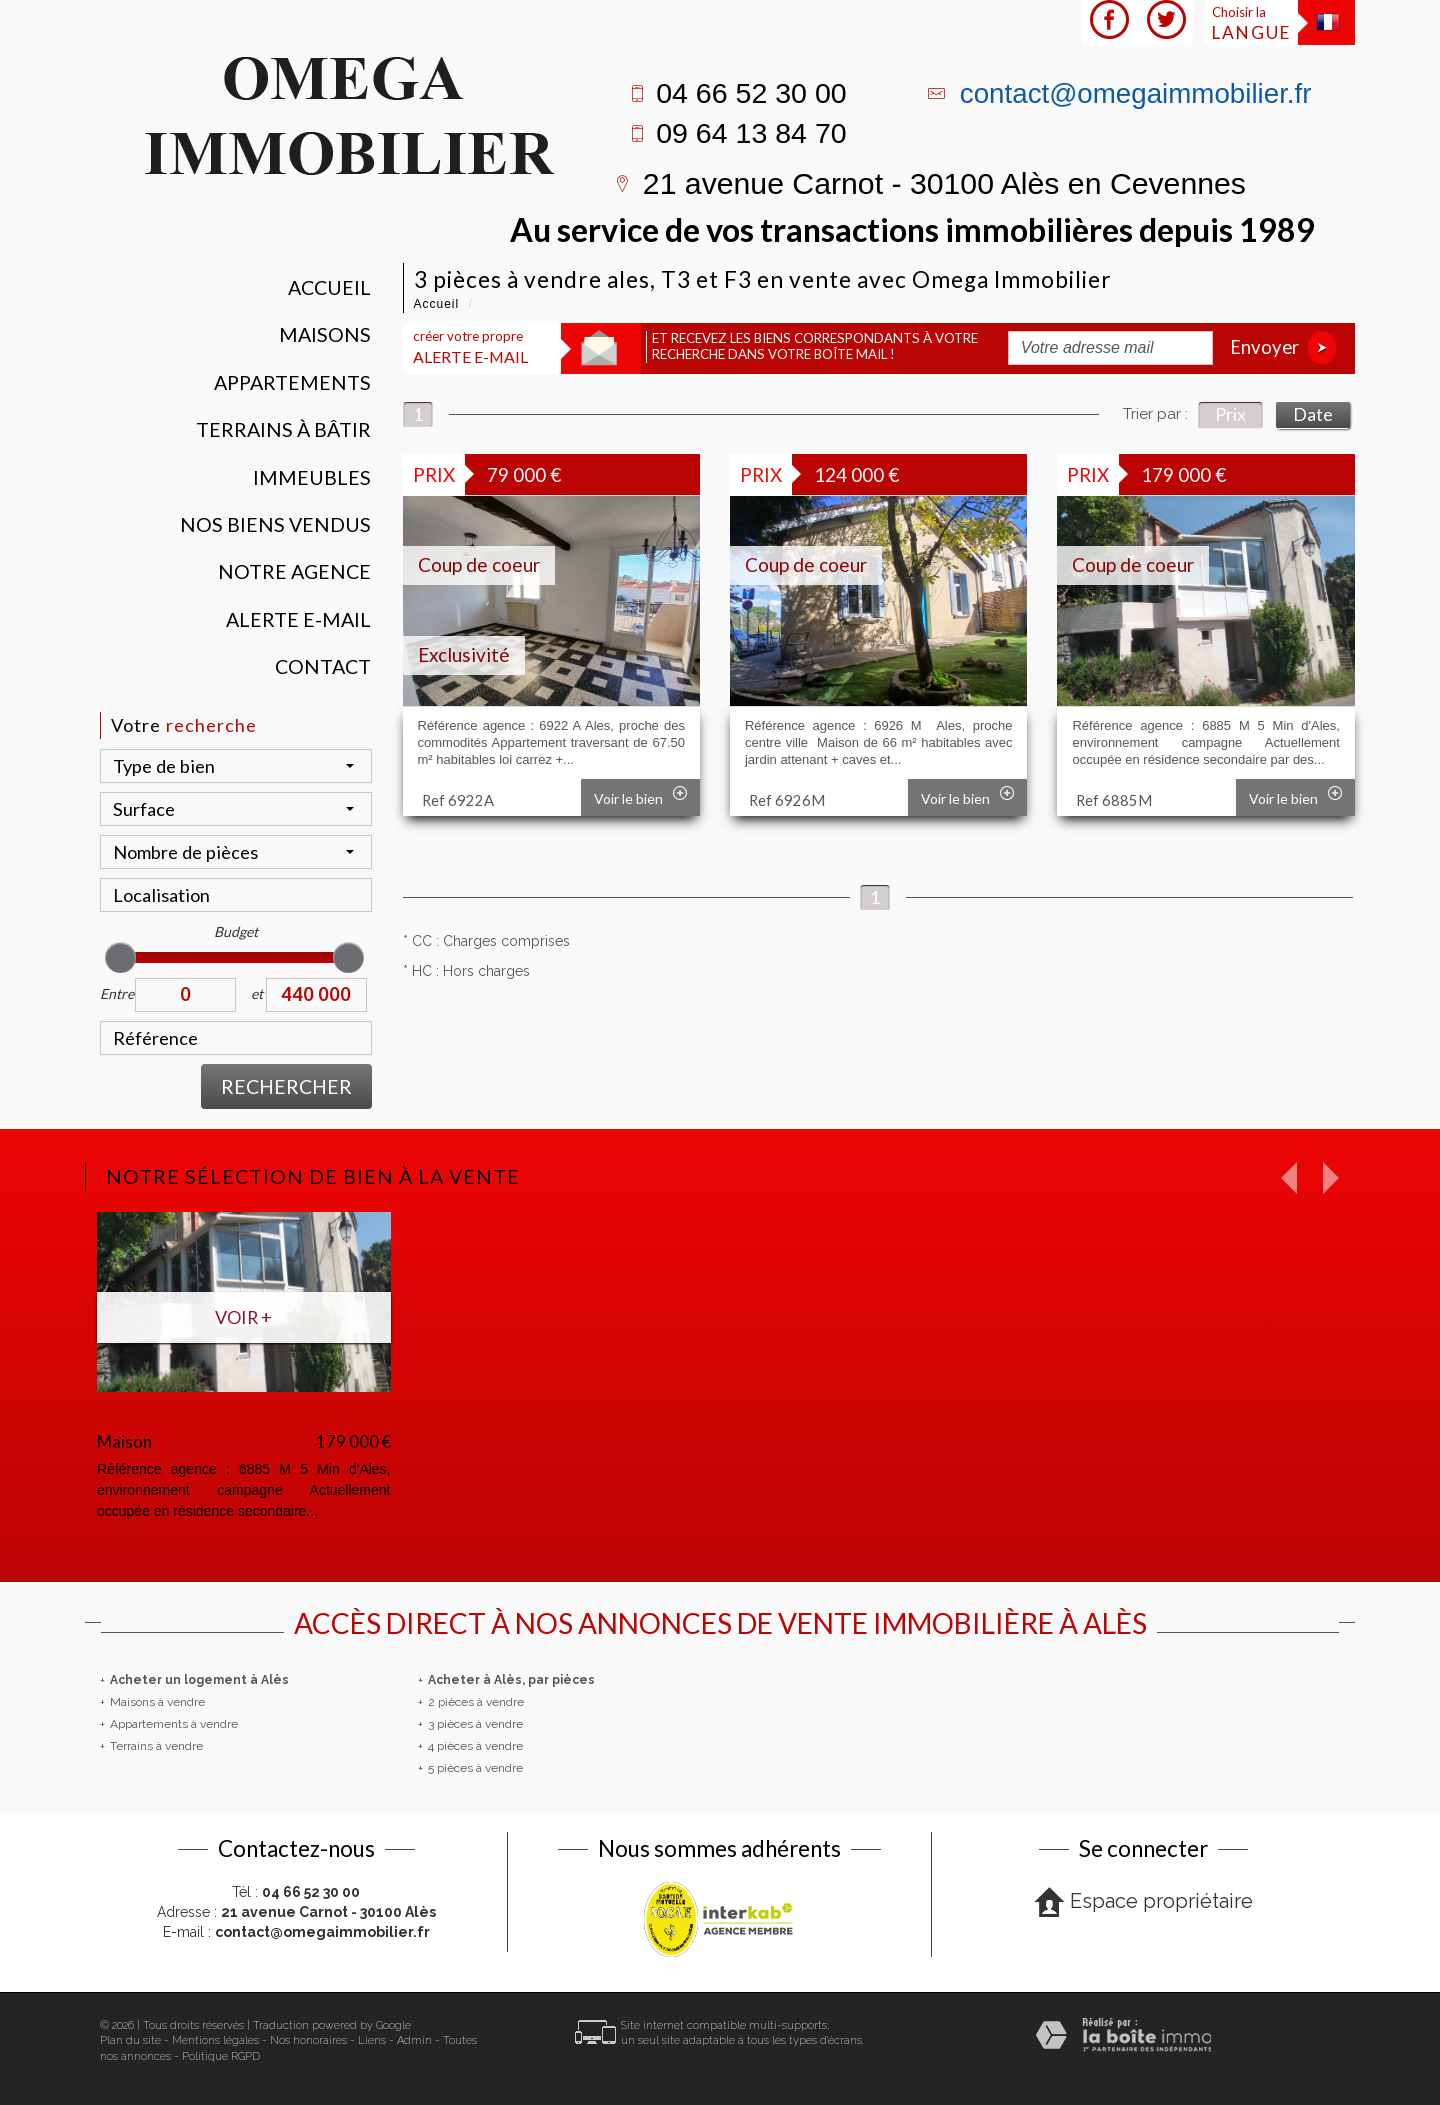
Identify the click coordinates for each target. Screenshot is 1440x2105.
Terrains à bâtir (283, 429)
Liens (372, 2040)
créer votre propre (470, 347)
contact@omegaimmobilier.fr (1136, 93)
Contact (323, 666)
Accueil (329, 287)
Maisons (325, 334)
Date (1313, 414)
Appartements (292, 382)
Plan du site (130, 2040)
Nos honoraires (308, 2040)
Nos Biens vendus (275, 524)
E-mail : (296, 1932)
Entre (117, 993)
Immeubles (312, 477)
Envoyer (1283, 347)
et (257, 993)
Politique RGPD (221, 2056)
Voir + (243, 1317)
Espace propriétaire (1143, 1902)
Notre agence (294, 571)
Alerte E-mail (298, 619)
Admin (414, 2040)
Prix (1230, 414)
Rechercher (286, 1086)
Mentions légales (215, 2040)
